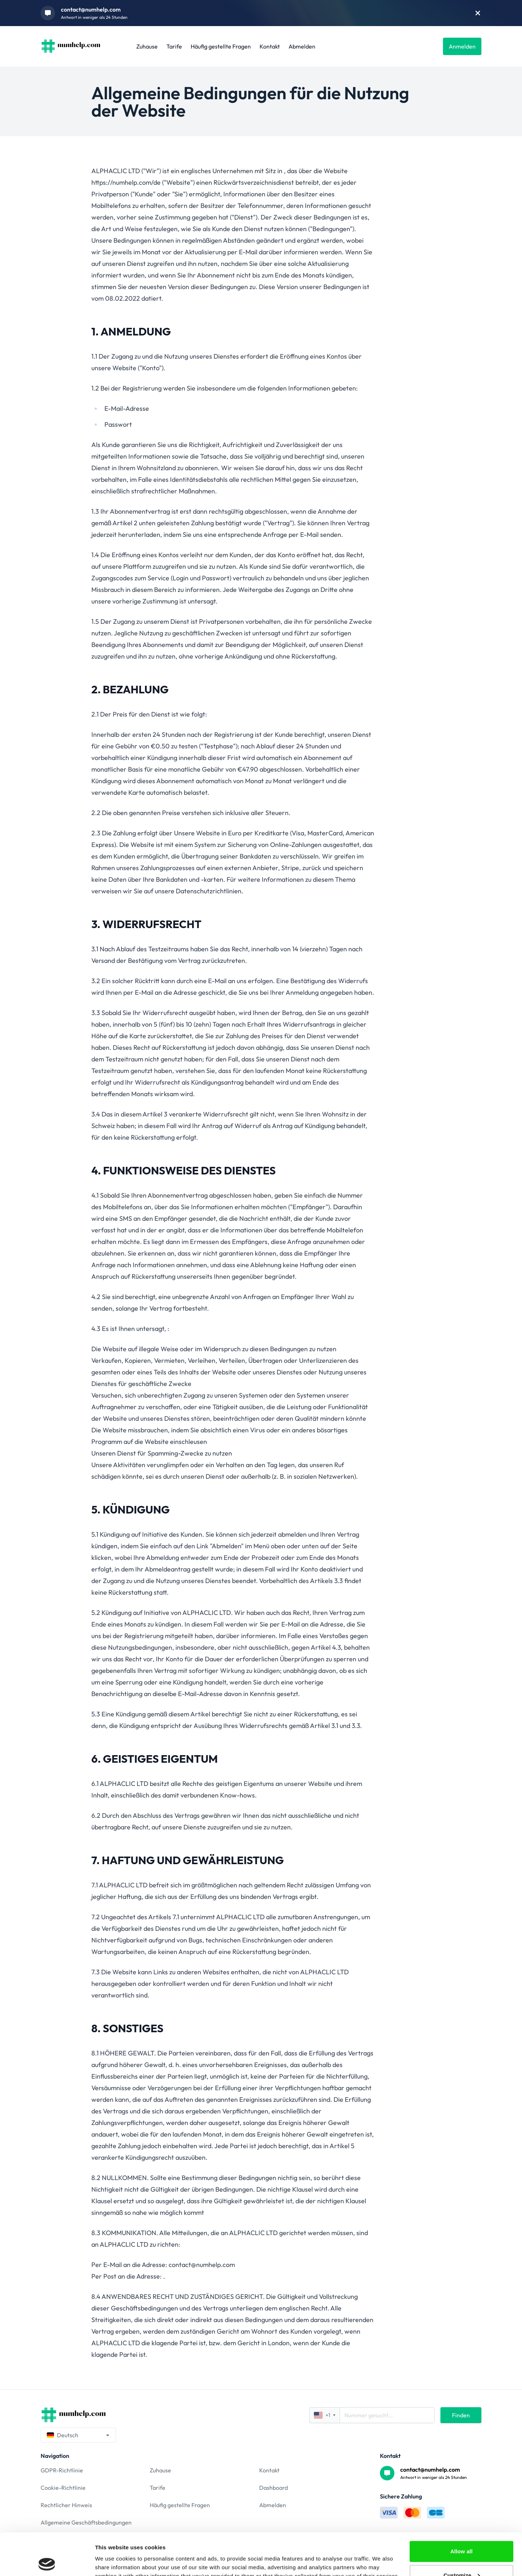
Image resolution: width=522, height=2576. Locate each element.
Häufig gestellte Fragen (221, 46)
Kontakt (270, 46)
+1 (324, 2415)
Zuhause (147, 46)
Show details (112, 2554)
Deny (461, 2557)
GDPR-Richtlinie (62, 2470)
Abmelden (302, 46)
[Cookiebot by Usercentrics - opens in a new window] (47, 2561)
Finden (461, 2415)
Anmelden (462, 46)
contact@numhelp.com (91, 9)
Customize (461, 2533)
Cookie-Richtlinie (63, 2487)
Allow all (461, 2509)
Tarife (174, 46)
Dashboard (273, 2487)
